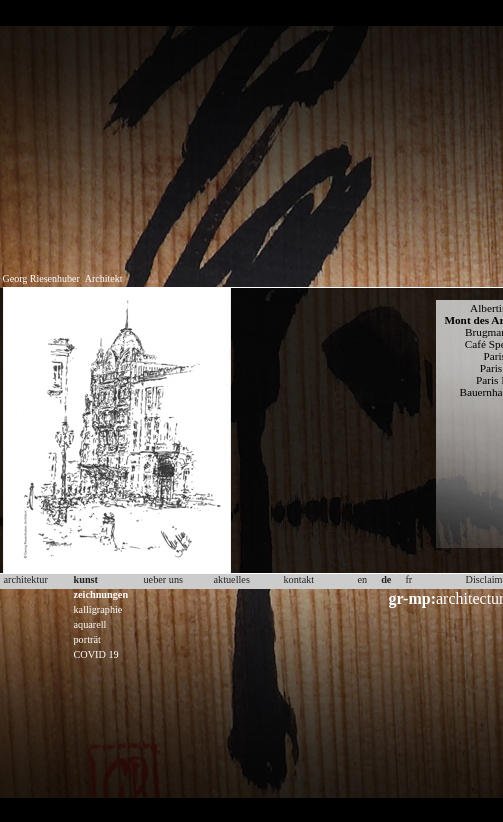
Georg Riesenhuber (41, 278)
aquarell (90, 624)
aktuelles (232, 579)
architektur (26, 579)
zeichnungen (101, 594)
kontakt (299, 579)
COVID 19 (96, 654)
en (363, 579)
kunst (86, 579)
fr (408, 579)
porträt (87, 639)
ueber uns (164, 579)
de (386, 579)
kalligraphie (98, 609)
